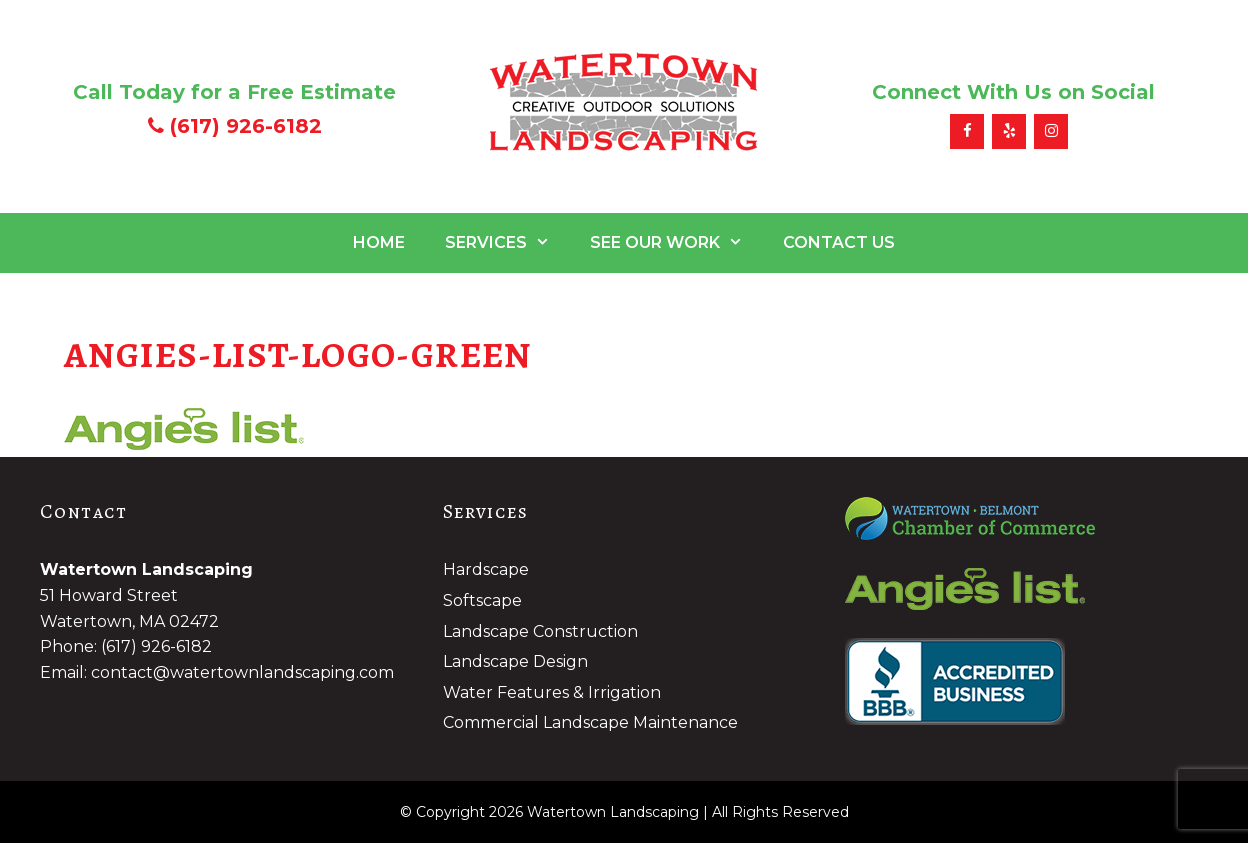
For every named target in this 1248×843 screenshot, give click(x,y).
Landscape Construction (540, 631)
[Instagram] (1051, 131)
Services (507, 243)
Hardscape (486, 569)
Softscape (482, 600)
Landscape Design (515, 661)
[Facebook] (967, 131)
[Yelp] (1009, 131)
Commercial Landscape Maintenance (590, 722)
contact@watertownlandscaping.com (242, 672)
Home (379, 242)
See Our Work (676, 243)
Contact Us (839, 242)
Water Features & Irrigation (552, 692)
